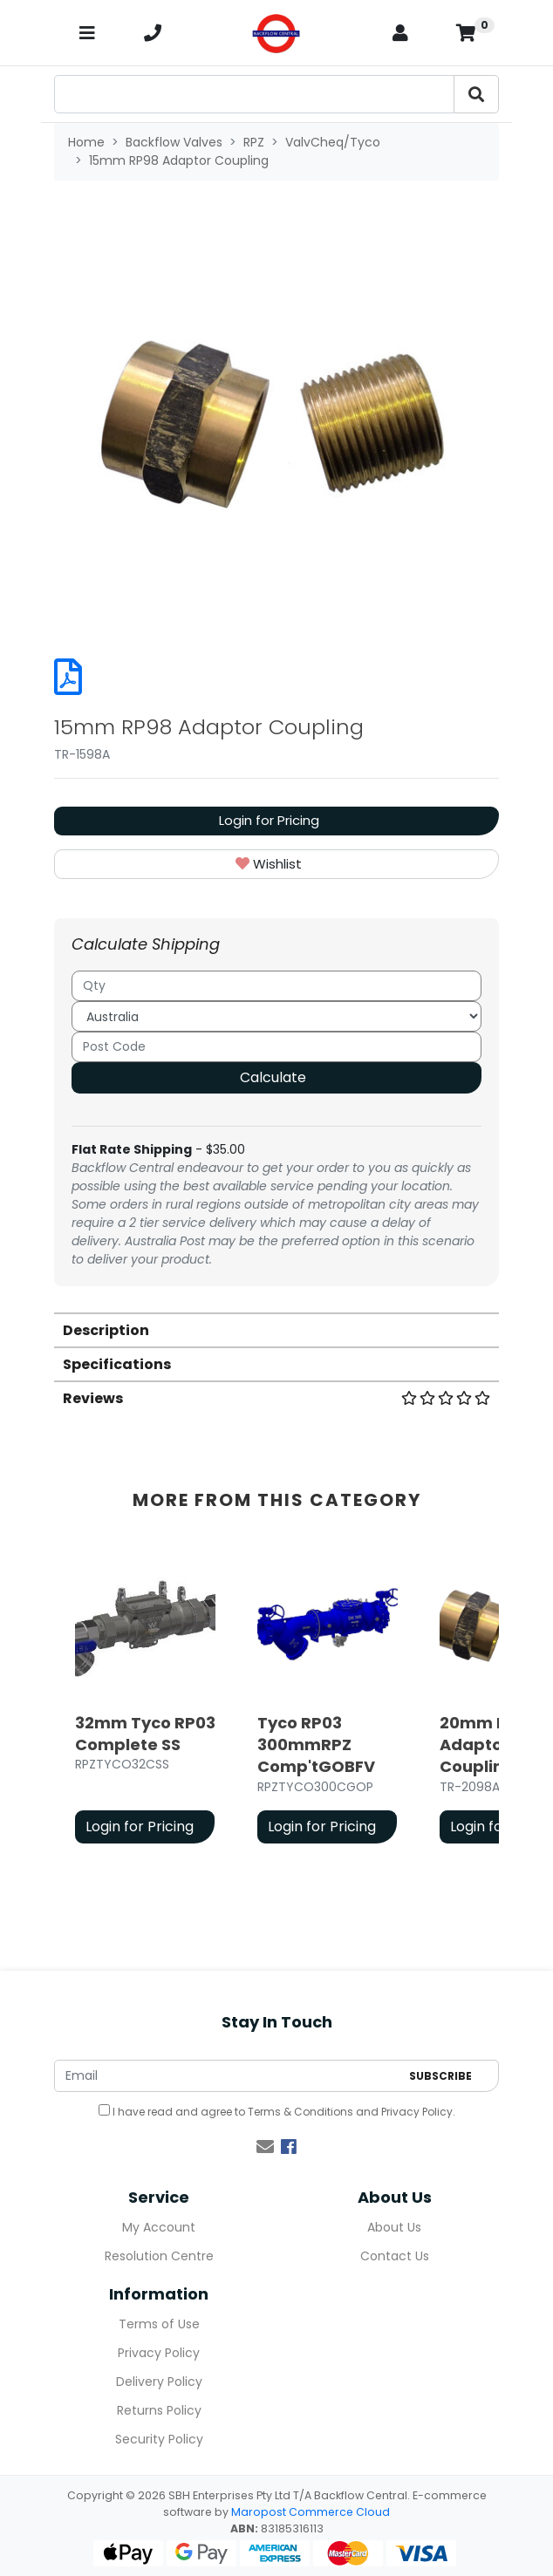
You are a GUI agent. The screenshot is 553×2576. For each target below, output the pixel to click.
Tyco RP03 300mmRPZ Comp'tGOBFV (316, 1744)
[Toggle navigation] (86, 32)
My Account (158, 2227)
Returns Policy (159, 2410)
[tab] (276, 1329)
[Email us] (265, 2147)
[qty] (276, 986)
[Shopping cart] (466, 32)
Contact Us (394, 2256)
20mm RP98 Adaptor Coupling (488, 1744)
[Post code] (276, 1047)
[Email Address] (227, 2076)
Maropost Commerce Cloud (310, 2511)
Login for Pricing (269, 820)
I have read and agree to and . (277, 2111)
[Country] (276, 1016)
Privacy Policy (417, 2111)
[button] (276, 864)
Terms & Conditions (300, 2111)
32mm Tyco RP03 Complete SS (145, 1733)
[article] (145, 1702)
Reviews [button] (276, 1398)
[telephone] (152, 33)
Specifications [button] (117, 1364)
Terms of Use (159, 2324)
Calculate (273, 1077)
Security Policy (159, 2439)
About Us (394, 2227)
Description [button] (106, 1330)
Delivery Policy (159, 2381)
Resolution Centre (159, 2256)
